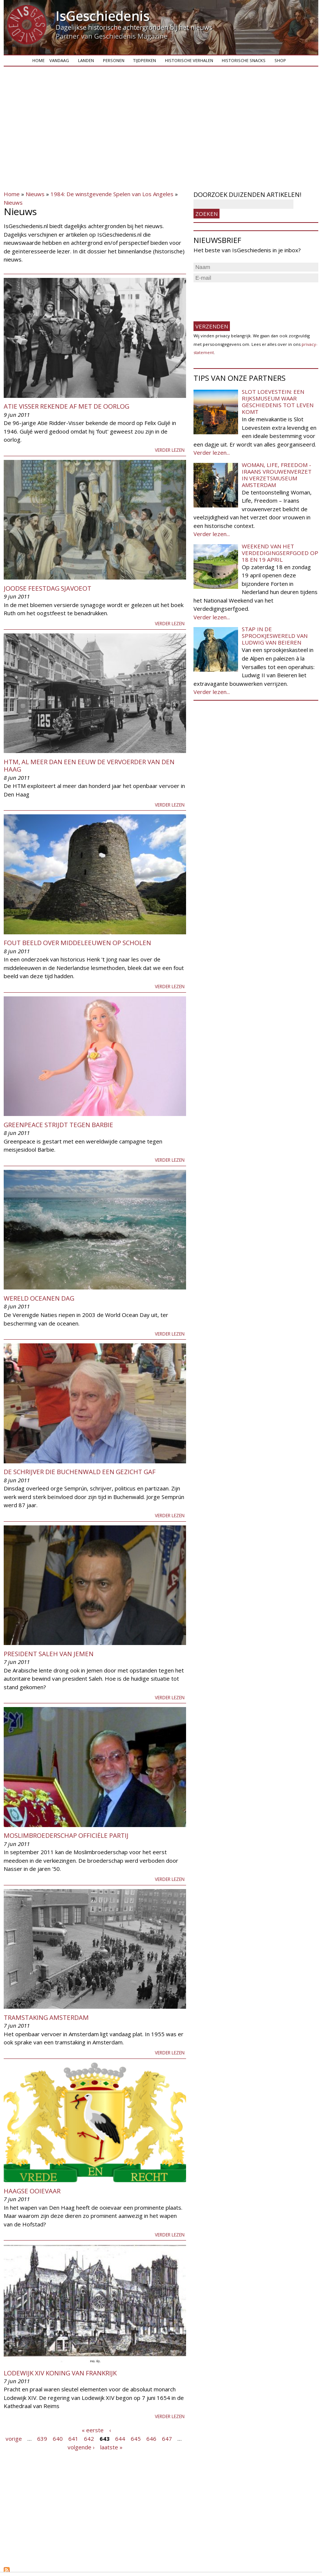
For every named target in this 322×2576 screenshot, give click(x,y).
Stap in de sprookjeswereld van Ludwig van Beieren (275, 635)
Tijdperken (144, 60)
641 (73, 2438)
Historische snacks (244, 60)
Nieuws (35, 194)
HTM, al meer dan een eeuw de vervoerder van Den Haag (89, 765)
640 (58, 2438)
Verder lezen (170, 450)
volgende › (81, 2446)
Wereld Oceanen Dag (39, 1298)
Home (38, 60)
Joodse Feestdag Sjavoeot (47, 588)
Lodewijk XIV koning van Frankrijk (60, 2373)
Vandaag (59, 60)
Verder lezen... (211, 452)
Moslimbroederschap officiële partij (66, 1835)
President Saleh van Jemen (49, 1653)
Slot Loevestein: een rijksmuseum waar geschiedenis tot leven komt (277, 401)
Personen (113, 60)
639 (42, 2438)
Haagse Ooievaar (32, 2191)
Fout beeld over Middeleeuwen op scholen (77, 942)
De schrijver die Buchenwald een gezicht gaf (80, 1471)
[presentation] (249, 298)
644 (120, 2438)
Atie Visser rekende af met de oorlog (66, 406)
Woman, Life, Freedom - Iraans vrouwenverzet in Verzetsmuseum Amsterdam (277, 475)
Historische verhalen (189, 60)
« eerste (93, 2430)
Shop (280, 60)
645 (136, 2438)
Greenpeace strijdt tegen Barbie (58, 1124)
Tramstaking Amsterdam (46, 2017)
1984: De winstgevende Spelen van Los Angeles (112, 194)
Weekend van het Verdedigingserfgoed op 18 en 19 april (280, 552)
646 (151, 2438)
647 (167, 2438)
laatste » (111, 2446)
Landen (86, 60)
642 (89, 2438)
